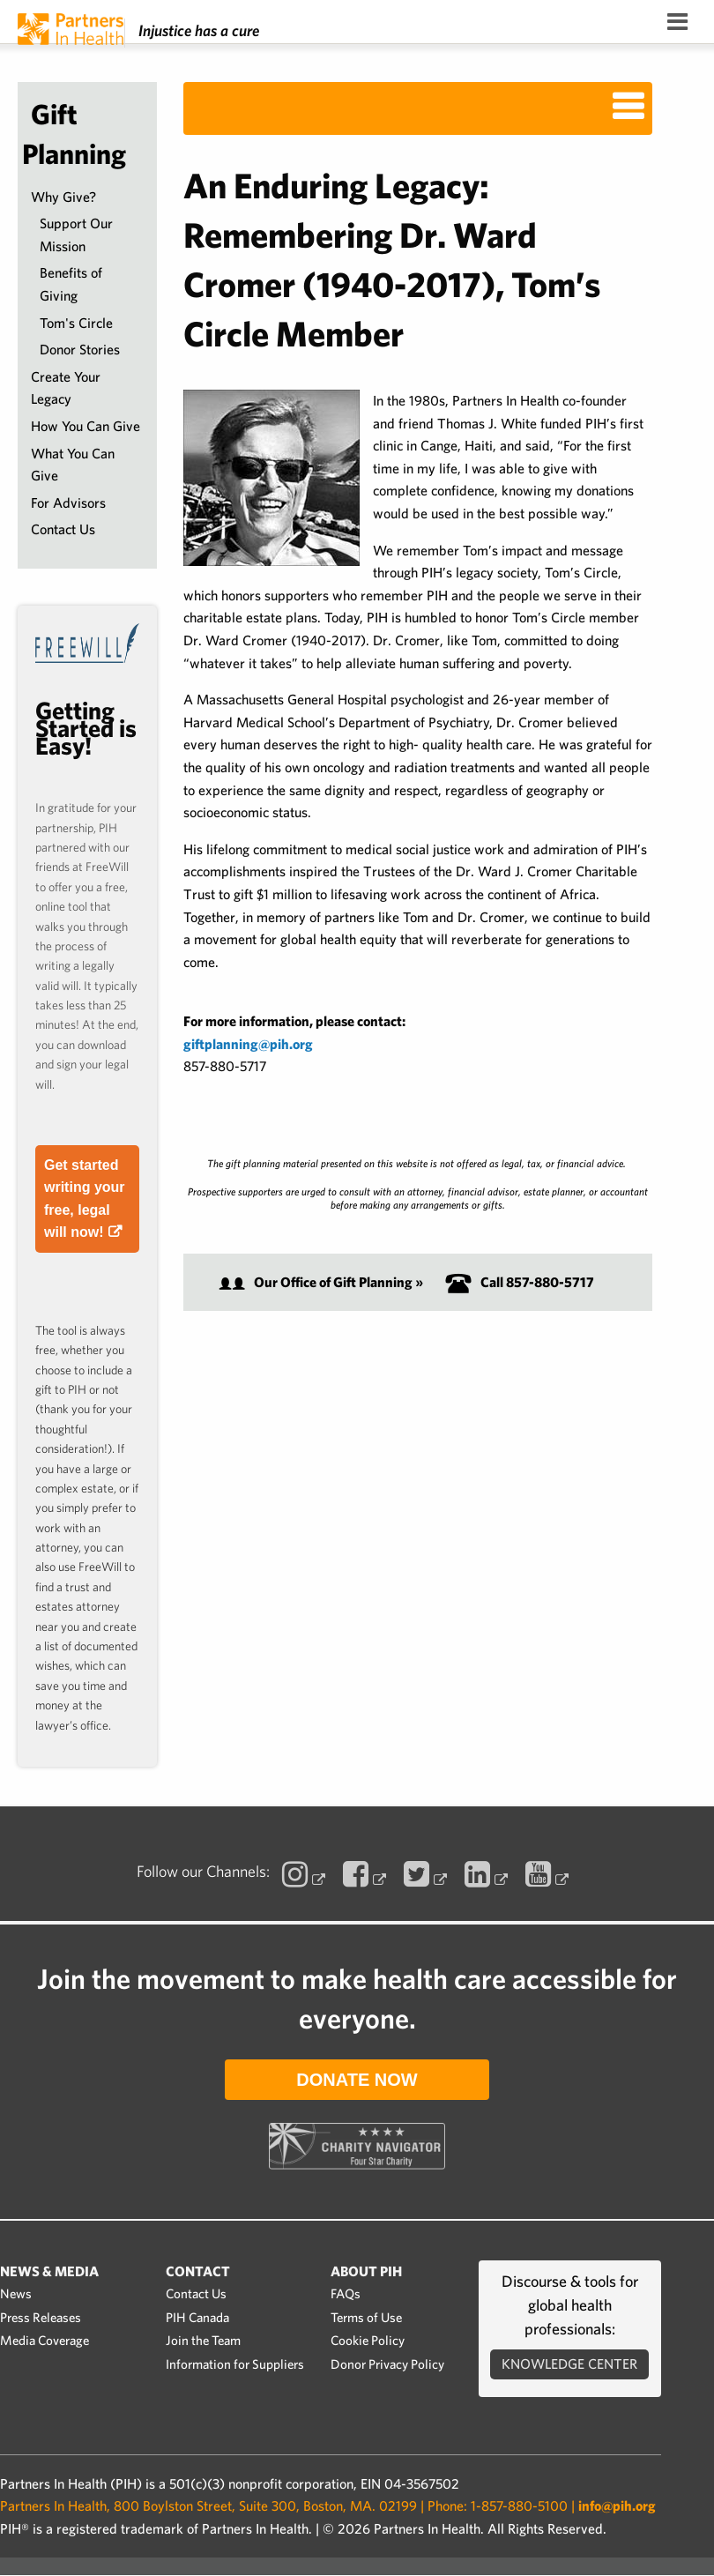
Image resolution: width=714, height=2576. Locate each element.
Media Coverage (44, 2341)
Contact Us (63, 529)
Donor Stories (80, 349)
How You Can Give (85, 426)
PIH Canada (197, 2318)
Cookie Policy (368, 2341)
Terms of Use (366, 2318)
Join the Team (203, 2341)
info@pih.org (617, 2506)
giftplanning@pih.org (248, 1044)
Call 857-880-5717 (519, 1282)
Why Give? (63, 197)
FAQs (346, 2294)
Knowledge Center (569, 2364)
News (16, 2294)
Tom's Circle (76, 323)
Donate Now (356, 2079)
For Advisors (68, 503)
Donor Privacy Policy (387, 2364)
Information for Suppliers (235, 2364)
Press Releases (40, 2318)
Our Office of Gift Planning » (321, 1282)
